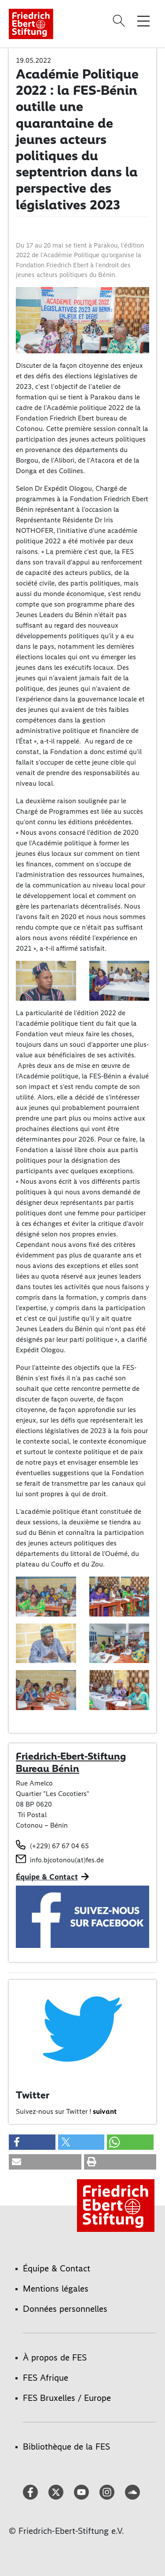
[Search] (120, 20)
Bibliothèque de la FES (66, 2446)
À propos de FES (55, 2357)
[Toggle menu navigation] (143, 20)
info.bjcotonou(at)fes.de (67, 1860)
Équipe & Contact (47, 1877)
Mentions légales (55, 2288)
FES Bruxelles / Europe (67, 2398)
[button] (32, 2142)
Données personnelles (65, 2308)
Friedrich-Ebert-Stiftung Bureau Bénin (71, 1762)
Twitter (32, 2095)
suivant (105, 2111)
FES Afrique (45, 2377)
